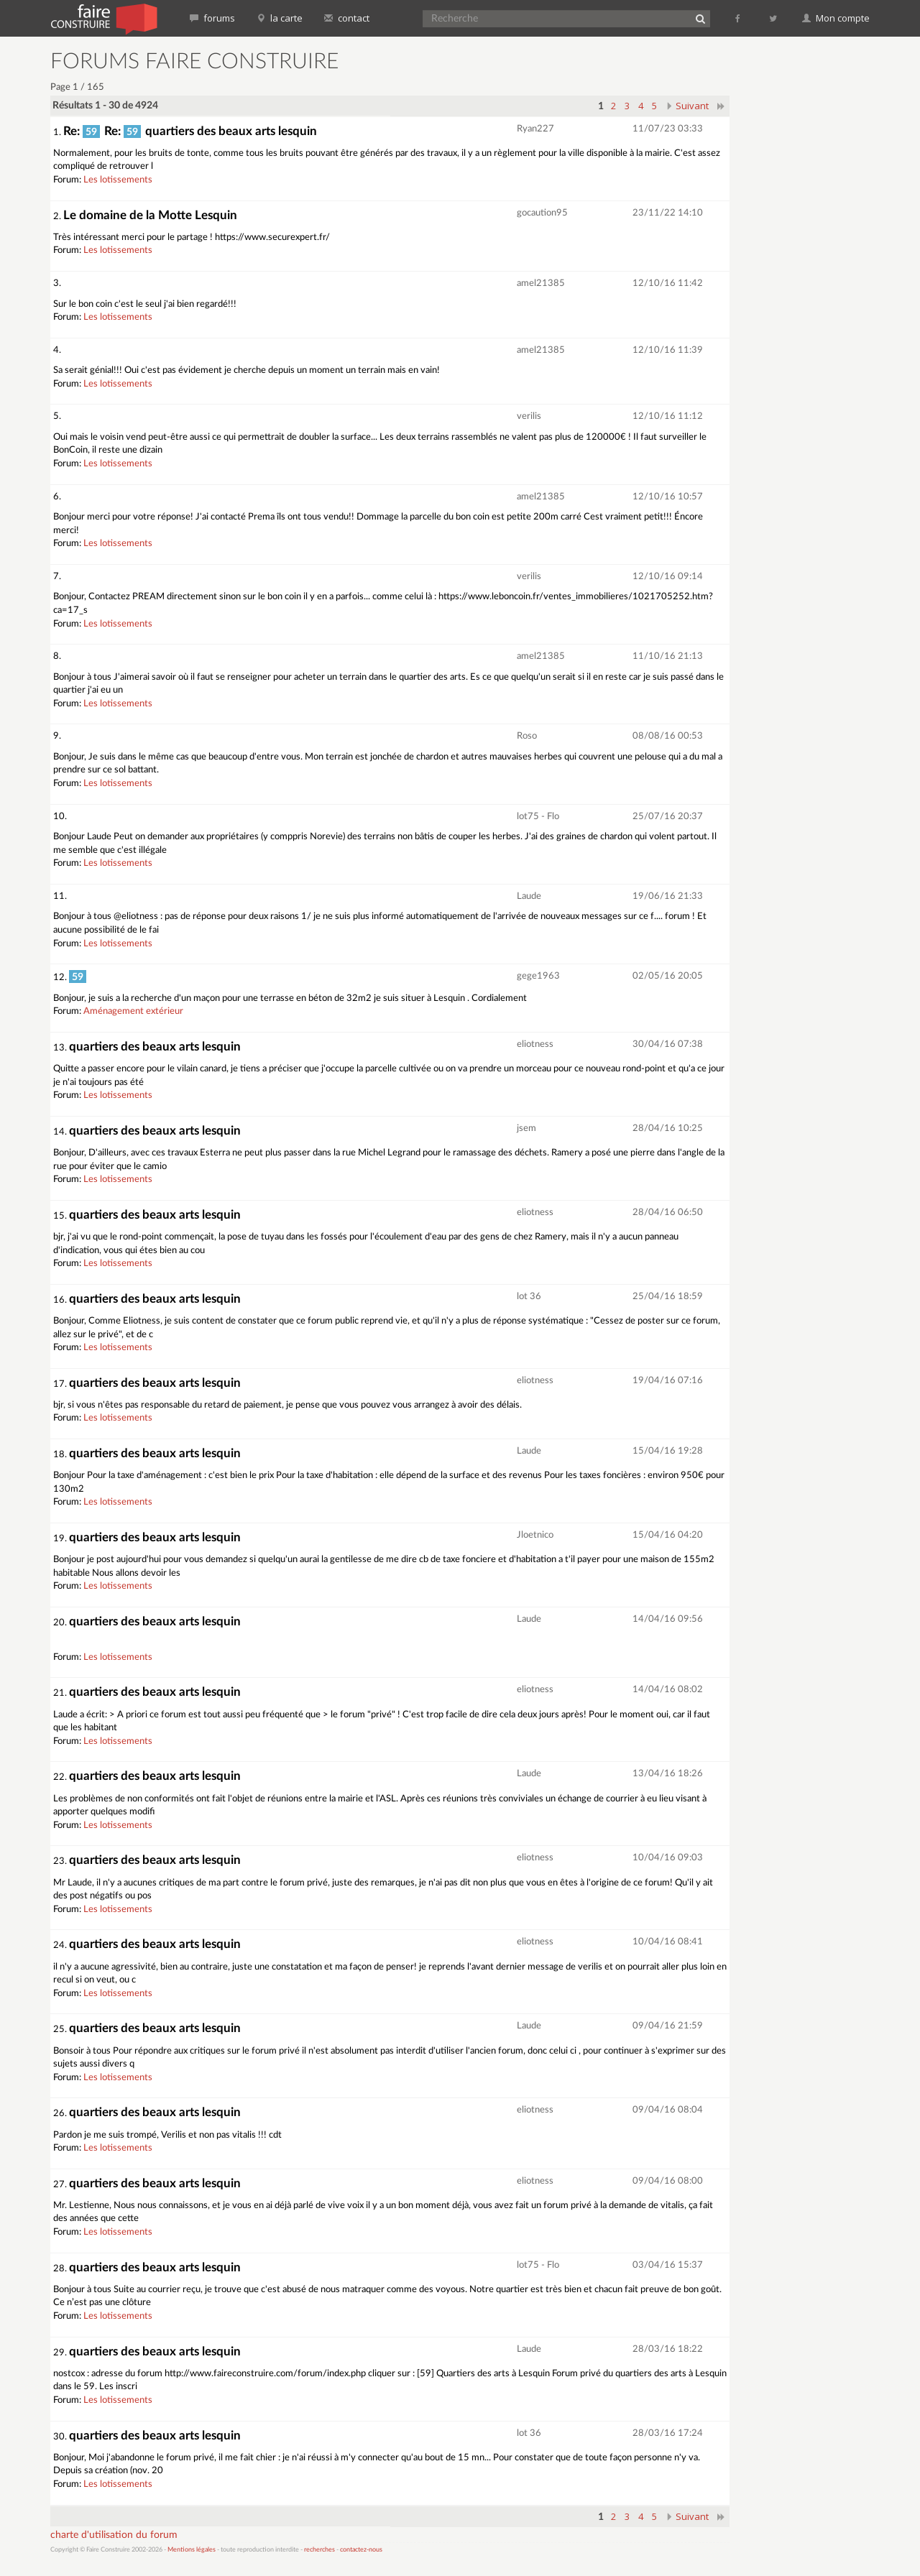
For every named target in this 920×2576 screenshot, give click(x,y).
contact (346, 17)
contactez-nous (361, 2550)
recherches (319, 2550)
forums (212, 17)
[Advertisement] (808, 265)
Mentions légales (191, 2550)
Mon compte (836, 17)
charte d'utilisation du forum (114, 2535)
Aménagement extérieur (133, 1011)
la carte (280, 17)
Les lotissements (117, 180)
